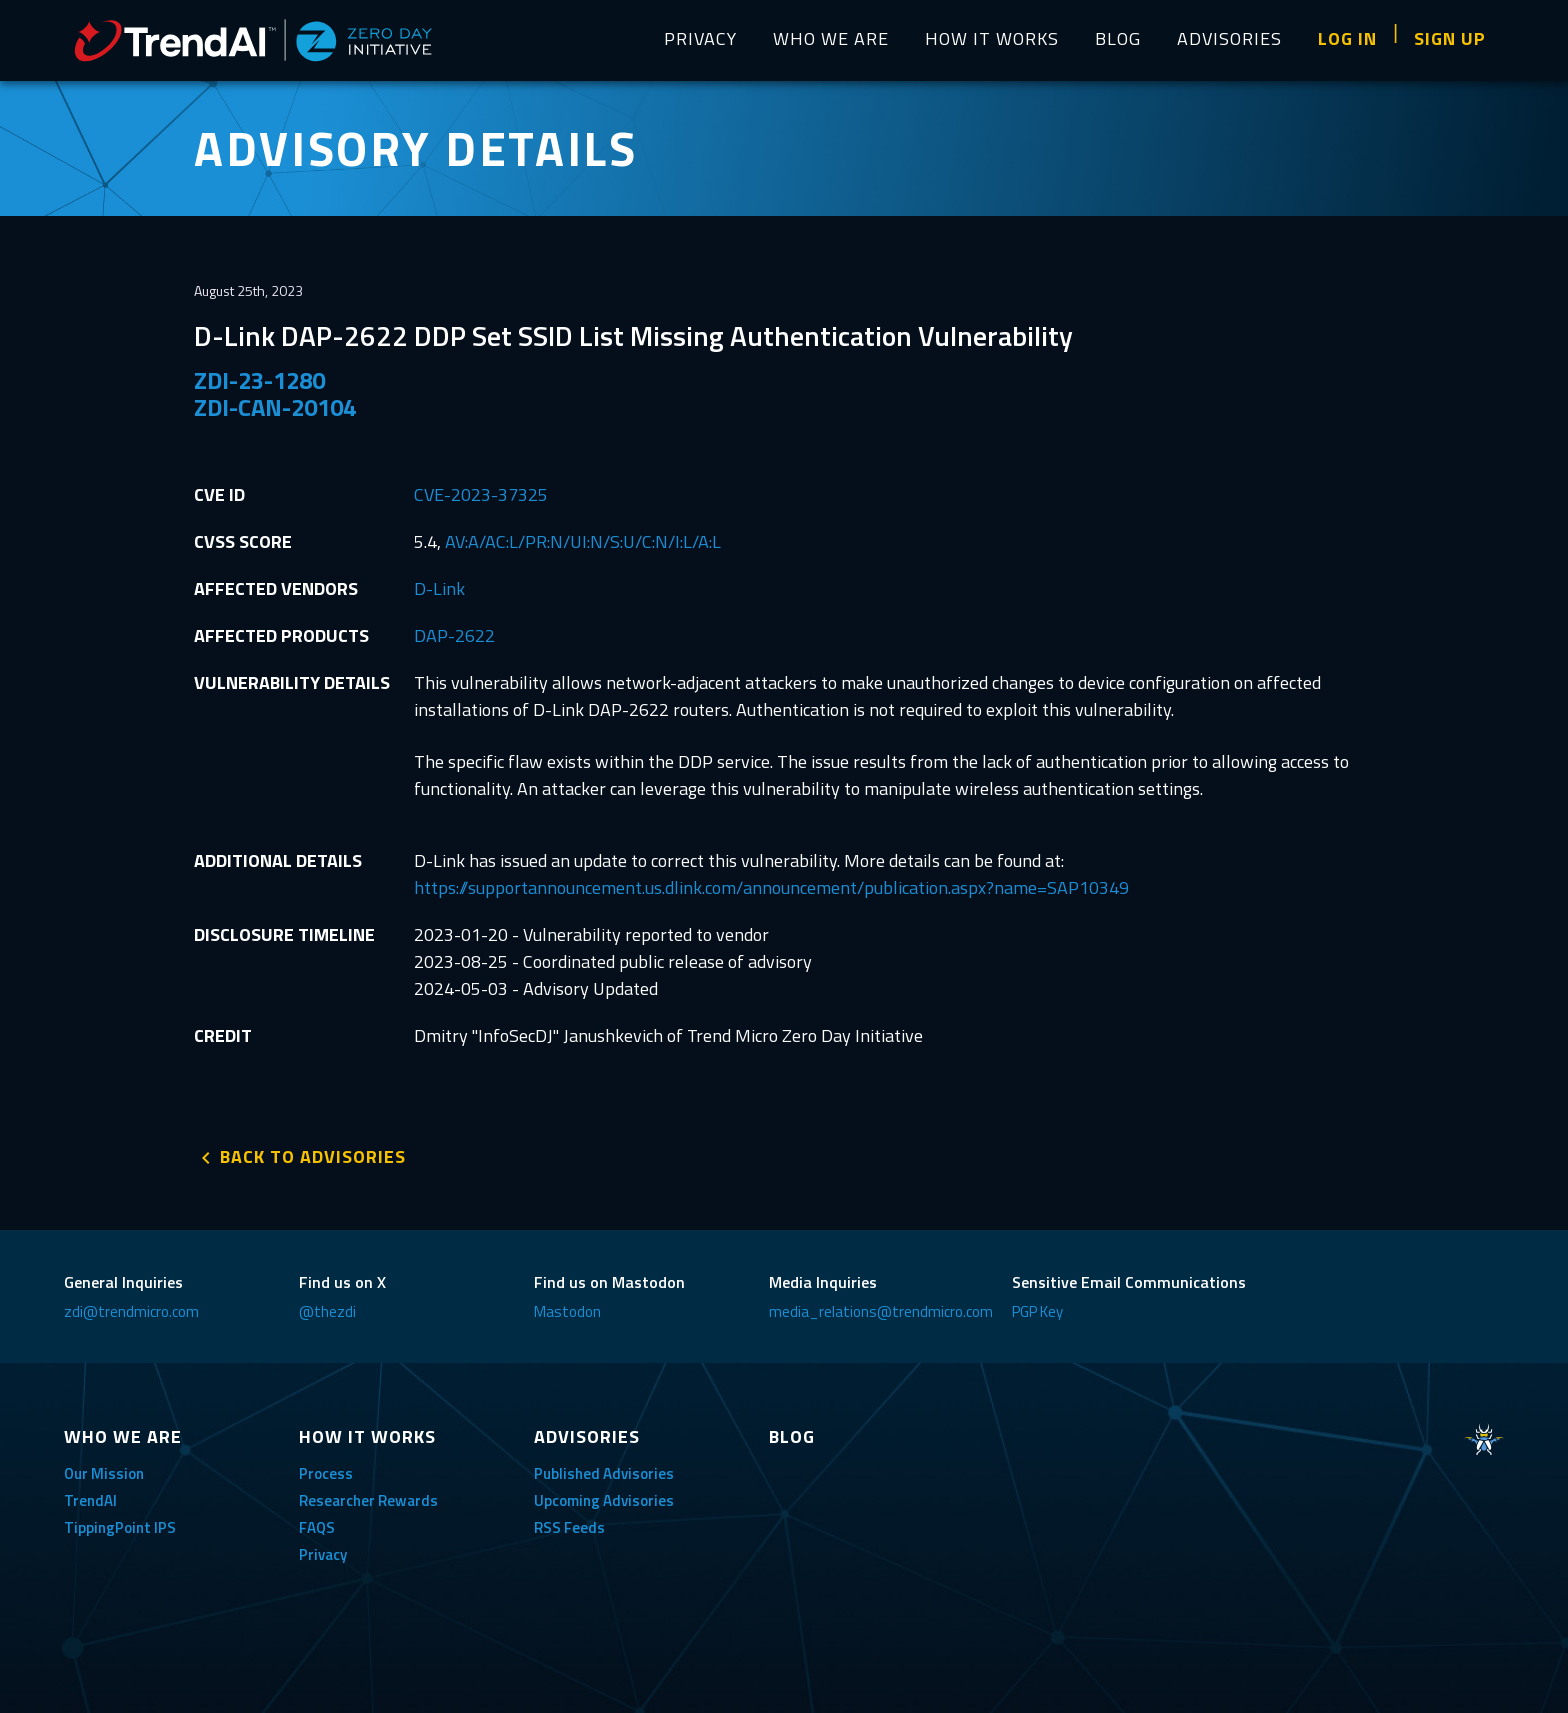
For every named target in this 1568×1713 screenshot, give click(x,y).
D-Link (439, 588)
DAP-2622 (454, 635)
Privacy (323, 1554)
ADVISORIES (1229, 38)
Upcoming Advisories (604, 1500)
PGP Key (1037, 1311)
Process (326, 1473)
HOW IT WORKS (992, 38)
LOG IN (1347, 38)
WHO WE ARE (831, 38)
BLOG (1118, 38)
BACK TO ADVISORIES (313, 1156)
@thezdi (327, 1311)
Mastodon (567, 1311)
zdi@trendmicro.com (131, 1311)
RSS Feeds (569, 1527)
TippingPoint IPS (120, 1527)
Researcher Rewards (368, 1500)
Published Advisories (604, 1473)
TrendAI (90, 1500)
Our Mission (104, 1473)
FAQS (317, 1527)
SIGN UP (1450, 38)
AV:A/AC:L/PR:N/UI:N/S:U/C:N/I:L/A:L (583, 541)
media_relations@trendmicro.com (881, 1311)
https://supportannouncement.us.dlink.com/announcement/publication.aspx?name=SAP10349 (771, 887)
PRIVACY (700, 38)
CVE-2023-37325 (481, 494)
